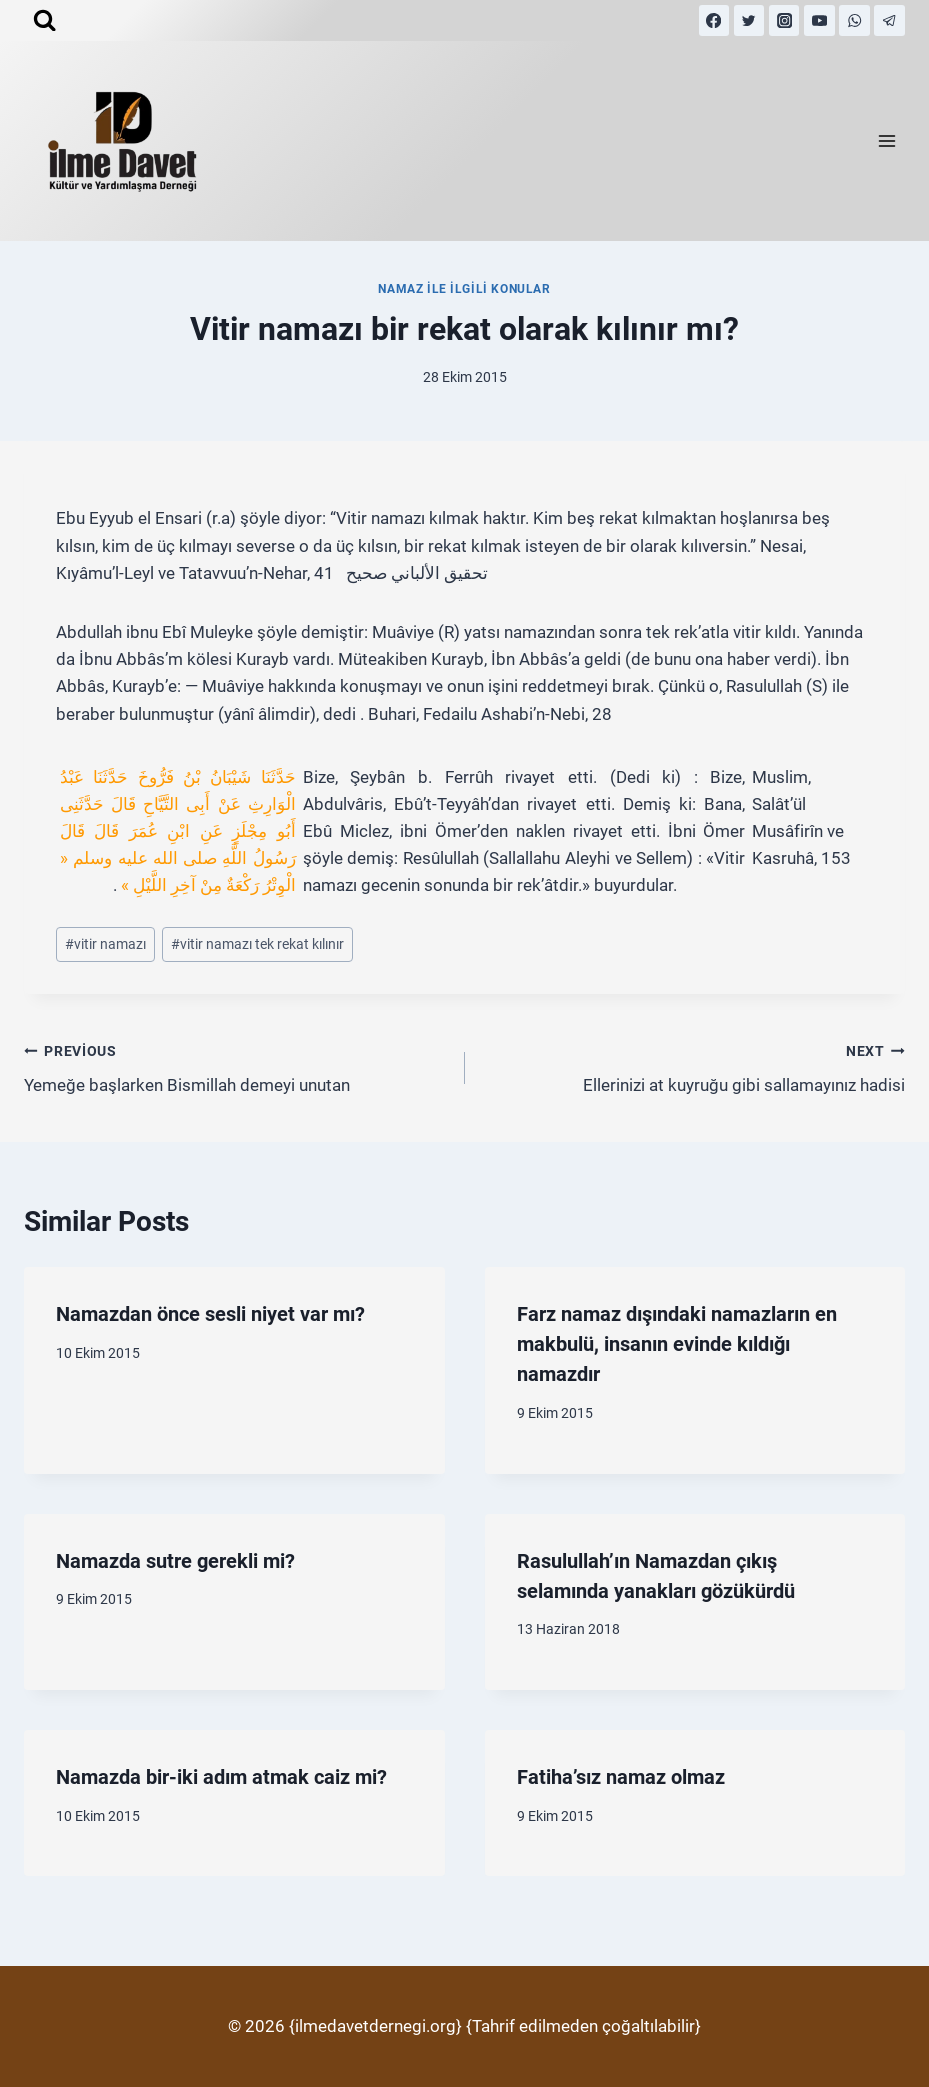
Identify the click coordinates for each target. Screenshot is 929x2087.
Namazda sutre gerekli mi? (175, 1561)
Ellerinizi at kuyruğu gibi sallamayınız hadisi (694, 1066)
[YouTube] (819, 20)
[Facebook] (714, 20)
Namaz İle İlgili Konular (464, 289)
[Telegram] (889, 20)
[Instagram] (784, 20)
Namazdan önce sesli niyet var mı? (210, 1314)
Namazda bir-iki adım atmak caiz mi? (221, 1777)
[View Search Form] (44, 20)
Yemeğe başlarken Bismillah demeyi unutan (236, 1066)
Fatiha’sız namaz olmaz (621, 1777)
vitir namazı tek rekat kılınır (257, 944)
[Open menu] (886, 141)
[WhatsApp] (854, 20)
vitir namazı (105, 944)
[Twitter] (749, 20)
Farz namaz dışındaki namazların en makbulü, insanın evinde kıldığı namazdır (677, 1344)
